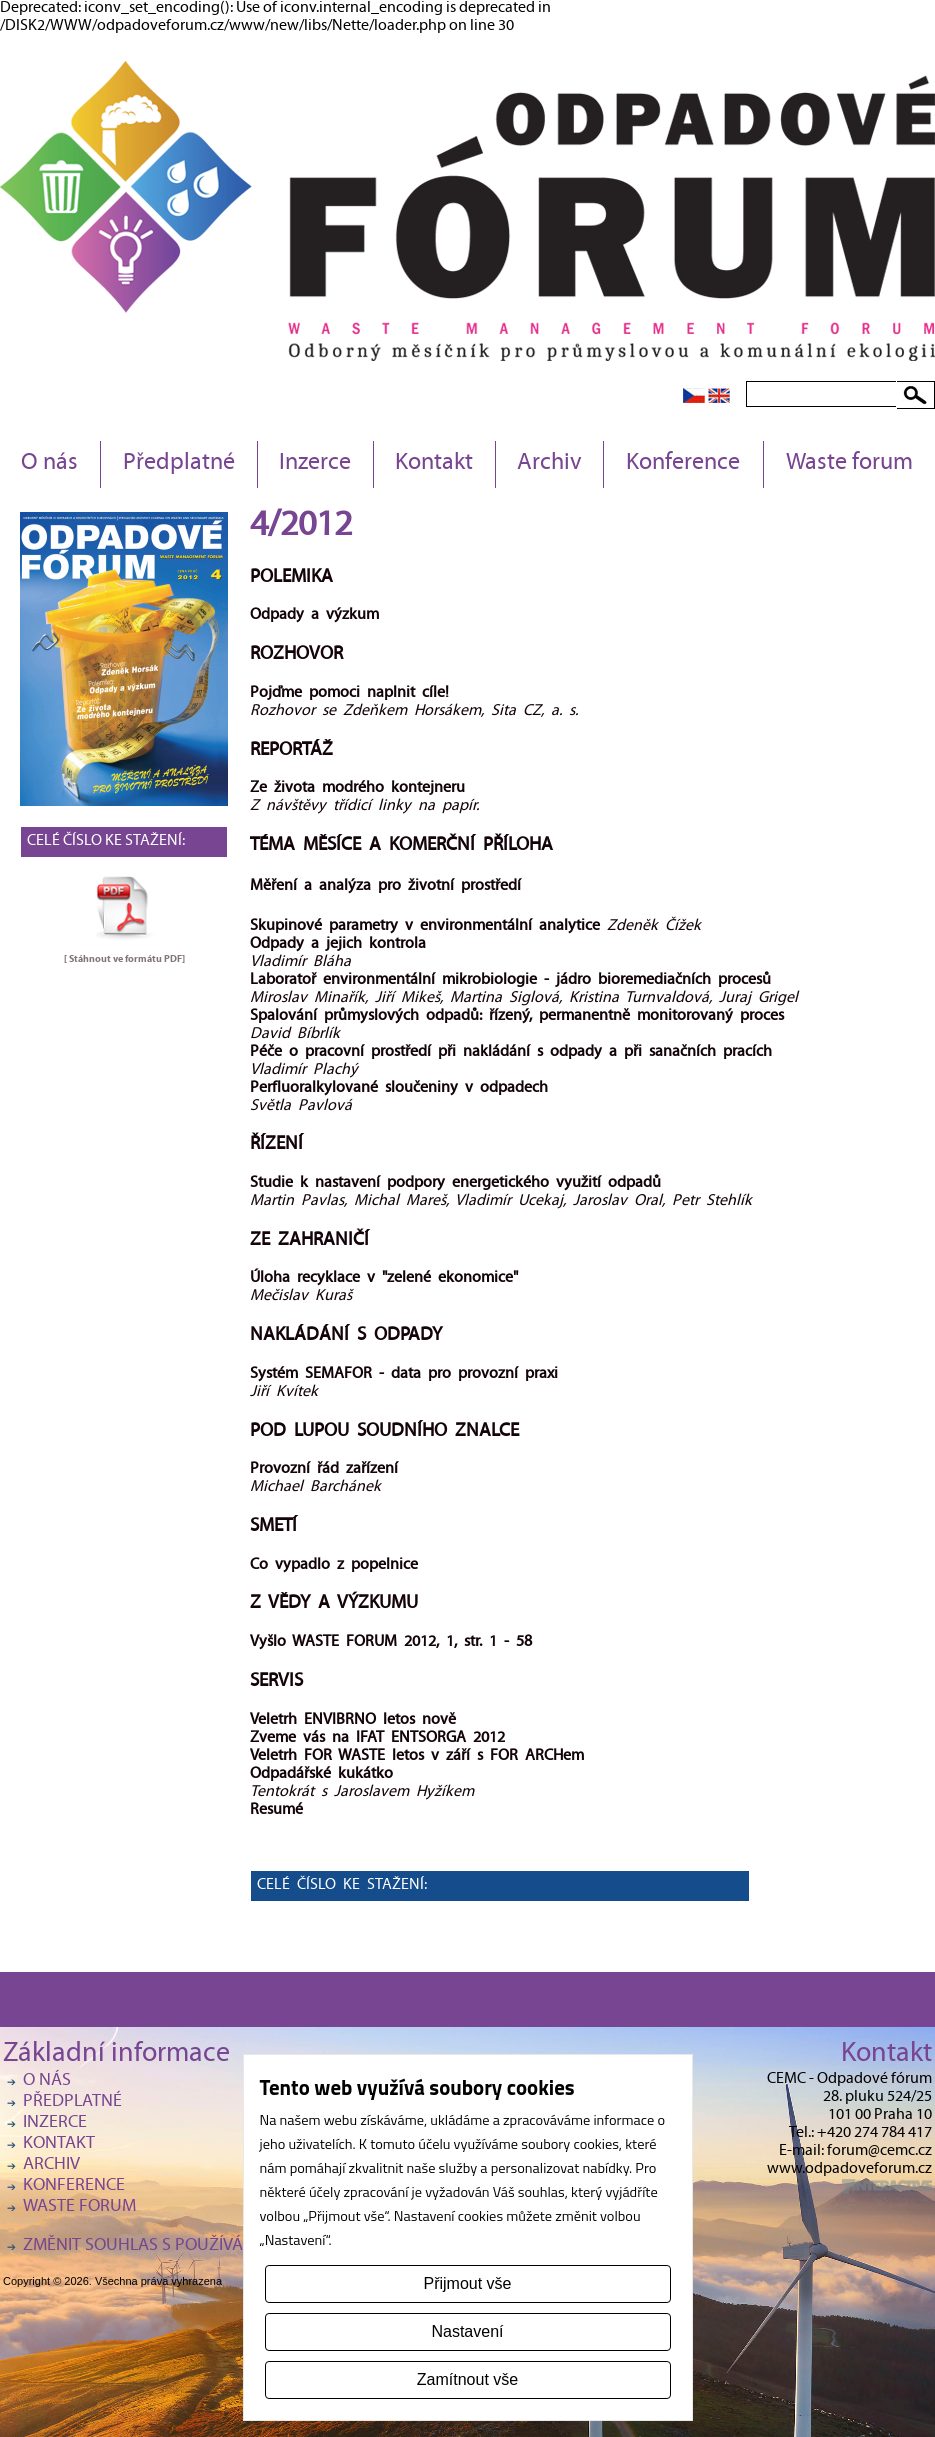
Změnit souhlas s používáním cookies (183, 2246)
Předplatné (179, 464)
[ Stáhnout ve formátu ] (124, 959)
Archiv (549, 464)
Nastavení (467, 2331)
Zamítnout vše (467, 2379)
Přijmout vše (467, 2283)
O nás (49, 464)
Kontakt (434, 464)
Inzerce (315, 464)
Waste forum (849, 464)
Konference (683, 464)
